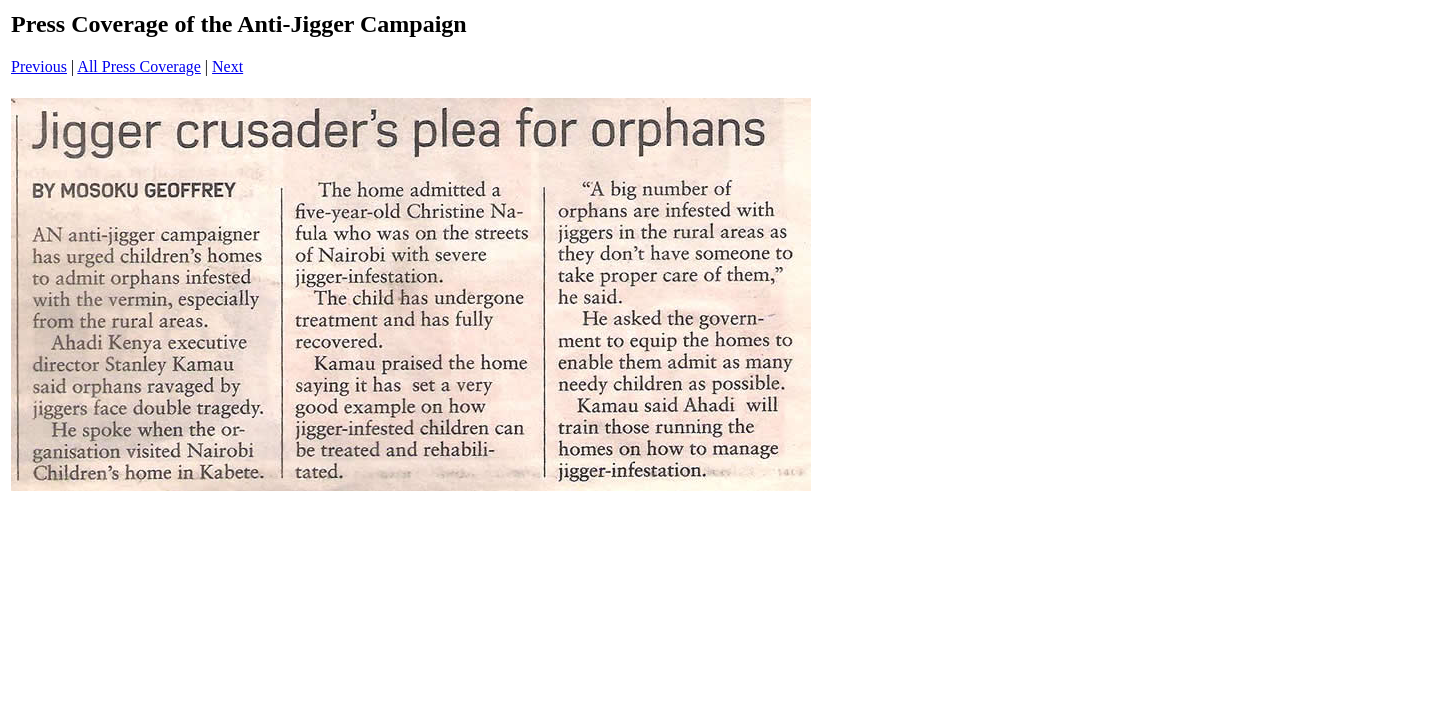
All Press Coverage (139, 66)
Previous (39, 66)
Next (227, 66)
